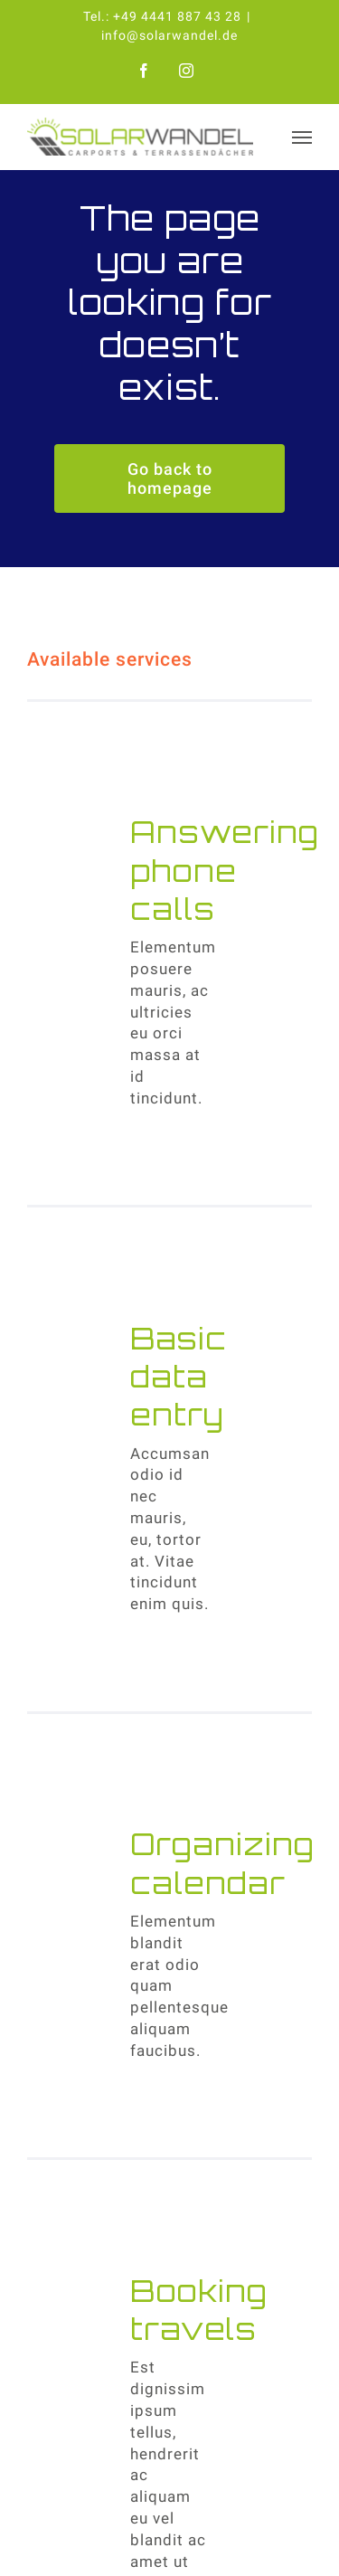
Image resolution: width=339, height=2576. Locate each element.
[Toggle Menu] (302, 137)
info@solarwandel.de (169, 35)
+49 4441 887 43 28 (177, 16)
